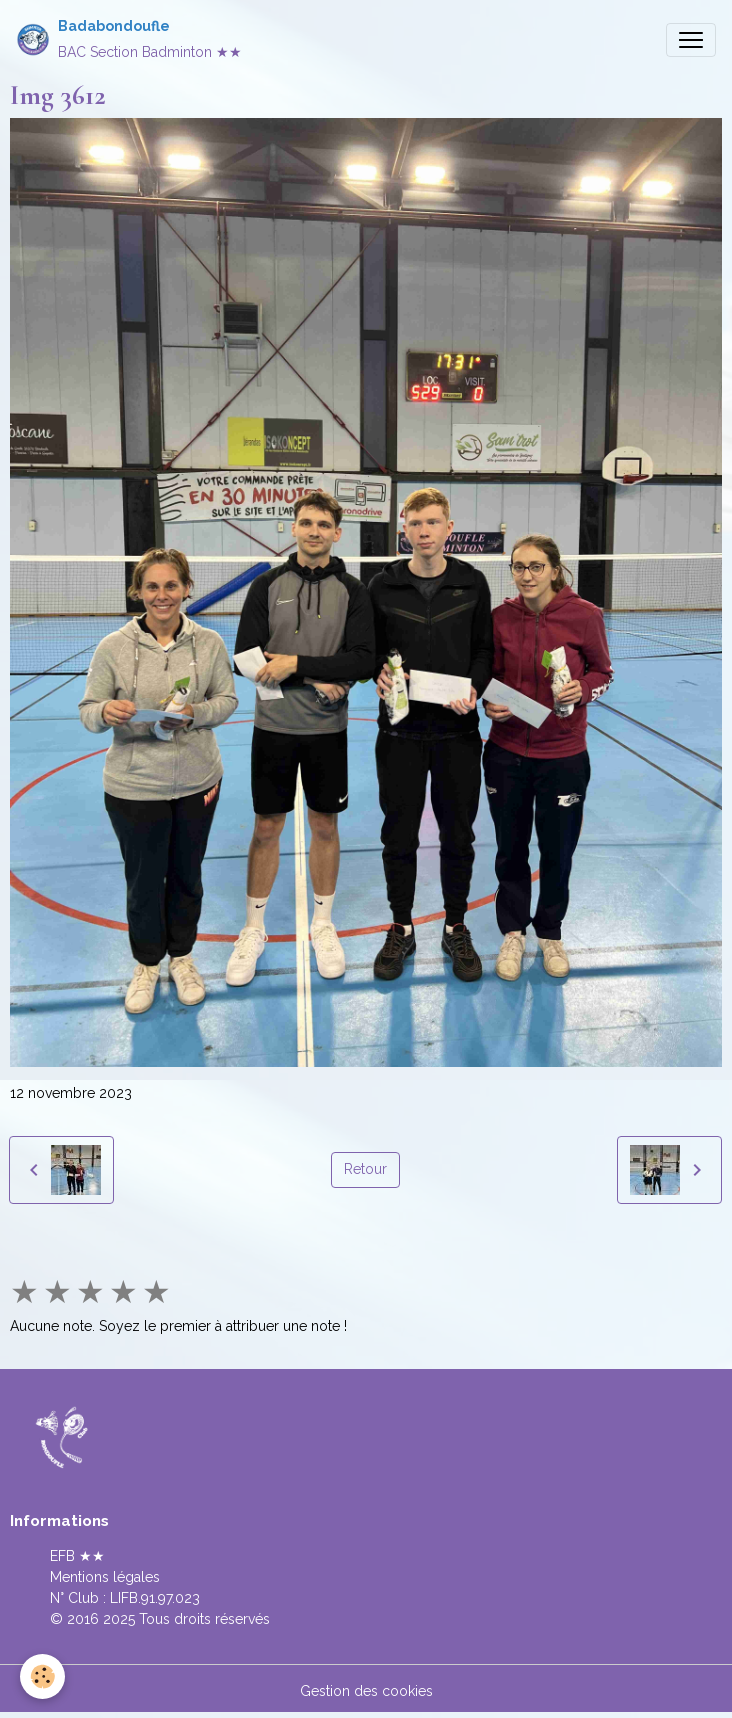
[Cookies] (42, 1676)
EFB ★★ (77, 1556)
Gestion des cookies (366, 1691)
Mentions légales (105, 1577)
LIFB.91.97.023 (155, 1598)
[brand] (129, 39)
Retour (365, 1169)
